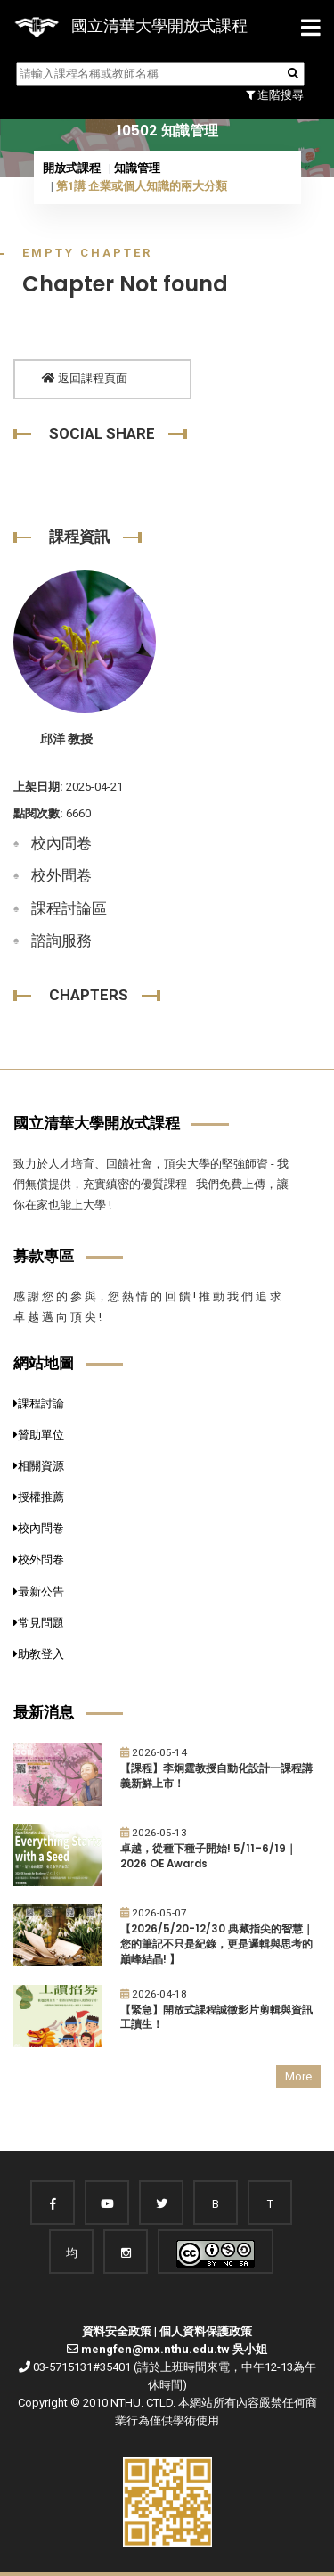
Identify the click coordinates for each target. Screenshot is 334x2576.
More (298, 2076)
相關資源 (38, 1466)
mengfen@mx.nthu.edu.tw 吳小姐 (174, 2349)
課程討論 (38, 1403)
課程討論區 (69, 908)
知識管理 (137, 168)
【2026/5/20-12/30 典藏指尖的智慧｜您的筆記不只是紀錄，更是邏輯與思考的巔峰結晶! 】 (217, 1943)
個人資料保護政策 (205, 2331)
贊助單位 (38, 1434)
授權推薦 (38, 1497)
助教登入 (38, 1654)
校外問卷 (61, 875)
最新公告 (38, 1591)
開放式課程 (72, 168)
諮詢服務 (61, 940)
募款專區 (43, 1256)
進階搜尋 (275, 95)
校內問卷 (61, 843)
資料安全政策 (116, 2331)
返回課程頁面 (84, 378)
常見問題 (38, 1622)
